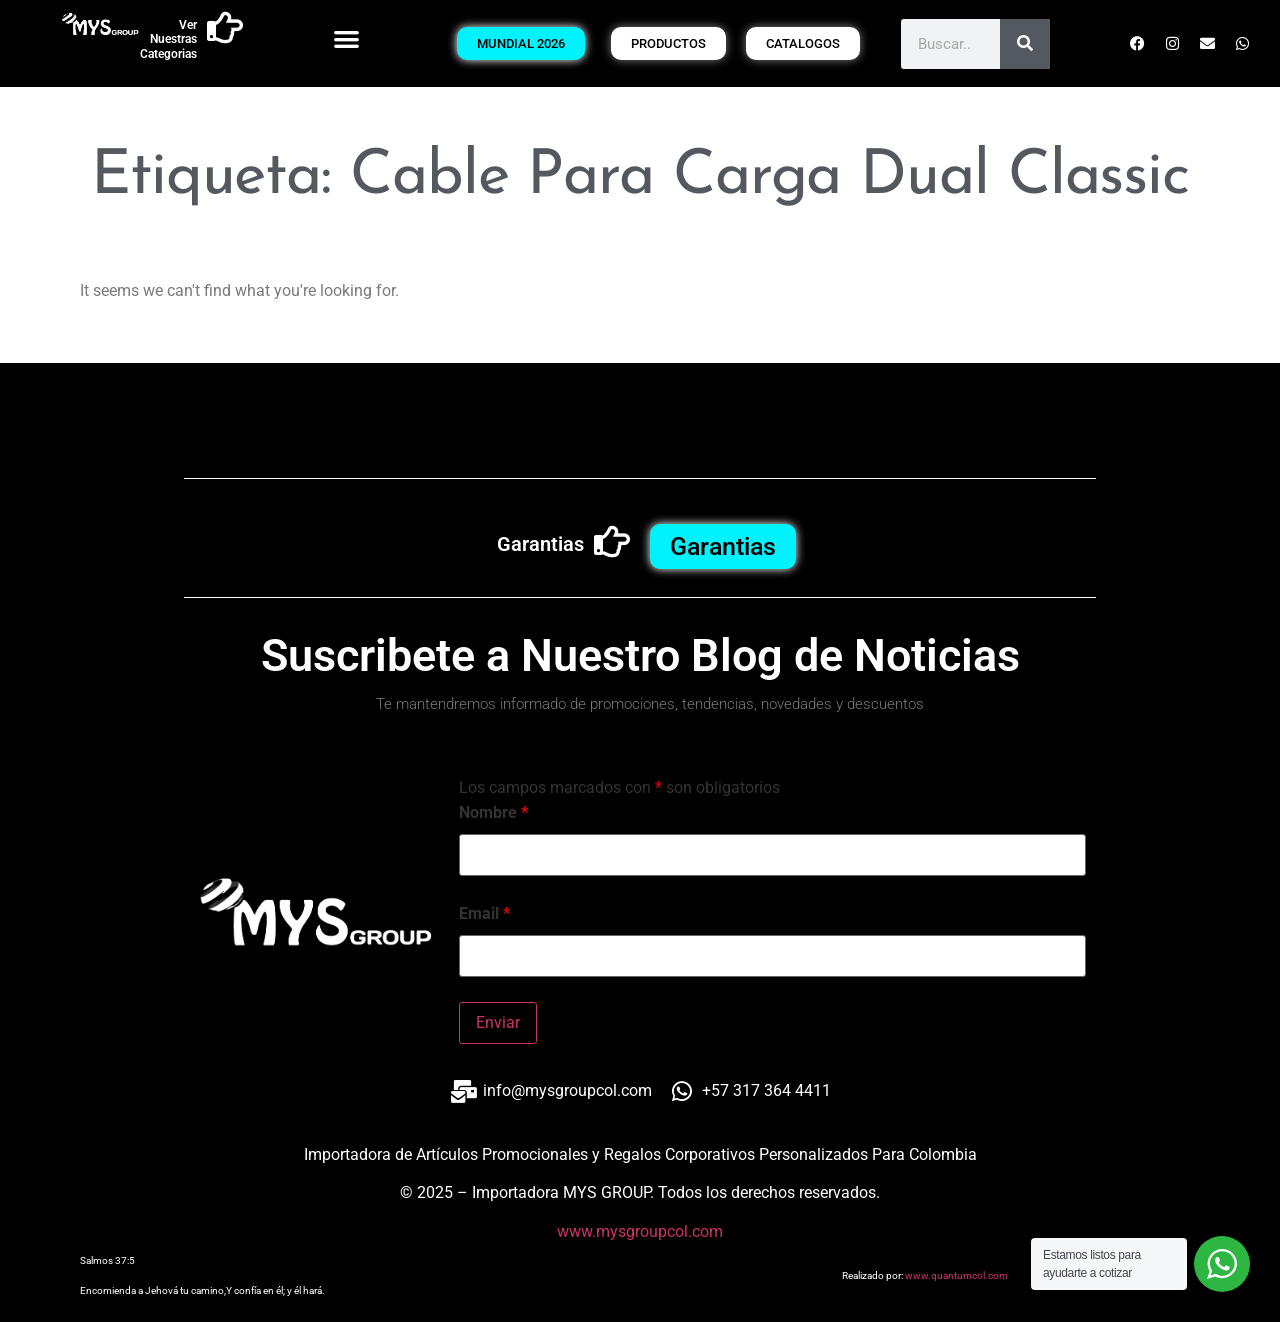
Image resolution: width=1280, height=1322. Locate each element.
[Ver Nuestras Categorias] (225, 28)
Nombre (493, 813)
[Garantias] (612, 542)
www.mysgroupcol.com (640, 1231)
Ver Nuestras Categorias (168, 39)
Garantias (540, 544)
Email (484, 914)
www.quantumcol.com (956, 1275)
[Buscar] (1025, 44)
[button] (347, 38)
